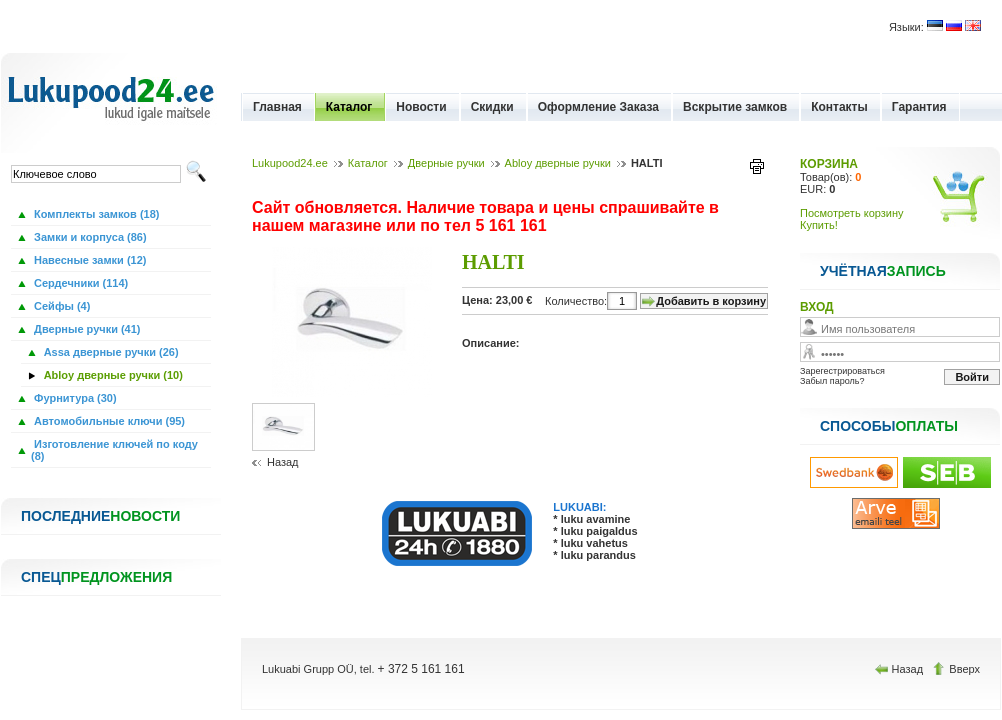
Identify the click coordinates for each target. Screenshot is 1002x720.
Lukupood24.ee (290, 163)
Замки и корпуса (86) (89, 237)
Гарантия (919, 107)
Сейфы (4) (60, 306)
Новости (421, 107)
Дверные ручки (446, 163)
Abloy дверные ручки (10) (112, 375)
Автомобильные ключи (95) (108, 421)
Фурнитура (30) (74, 398)
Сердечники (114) (79, 283)
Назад (283, 462)
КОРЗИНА (829, 164)
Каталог (349, 107)
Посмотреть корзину (852, 213)
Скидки (492, 107)
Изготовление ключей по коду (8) (114, 450)
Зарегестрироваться (842, 371)
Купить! (819, 225)
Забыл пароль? (832, 381)
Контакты (839, 107)
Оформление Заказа (598, 107)
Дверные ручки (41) (86, 329)
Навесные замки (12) (89, 260)
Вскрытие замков (735, 107)
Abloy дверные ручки (558, 163)
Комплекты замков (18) (95, 214)
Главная (277, 107)
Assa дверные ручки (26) (110, 352)
